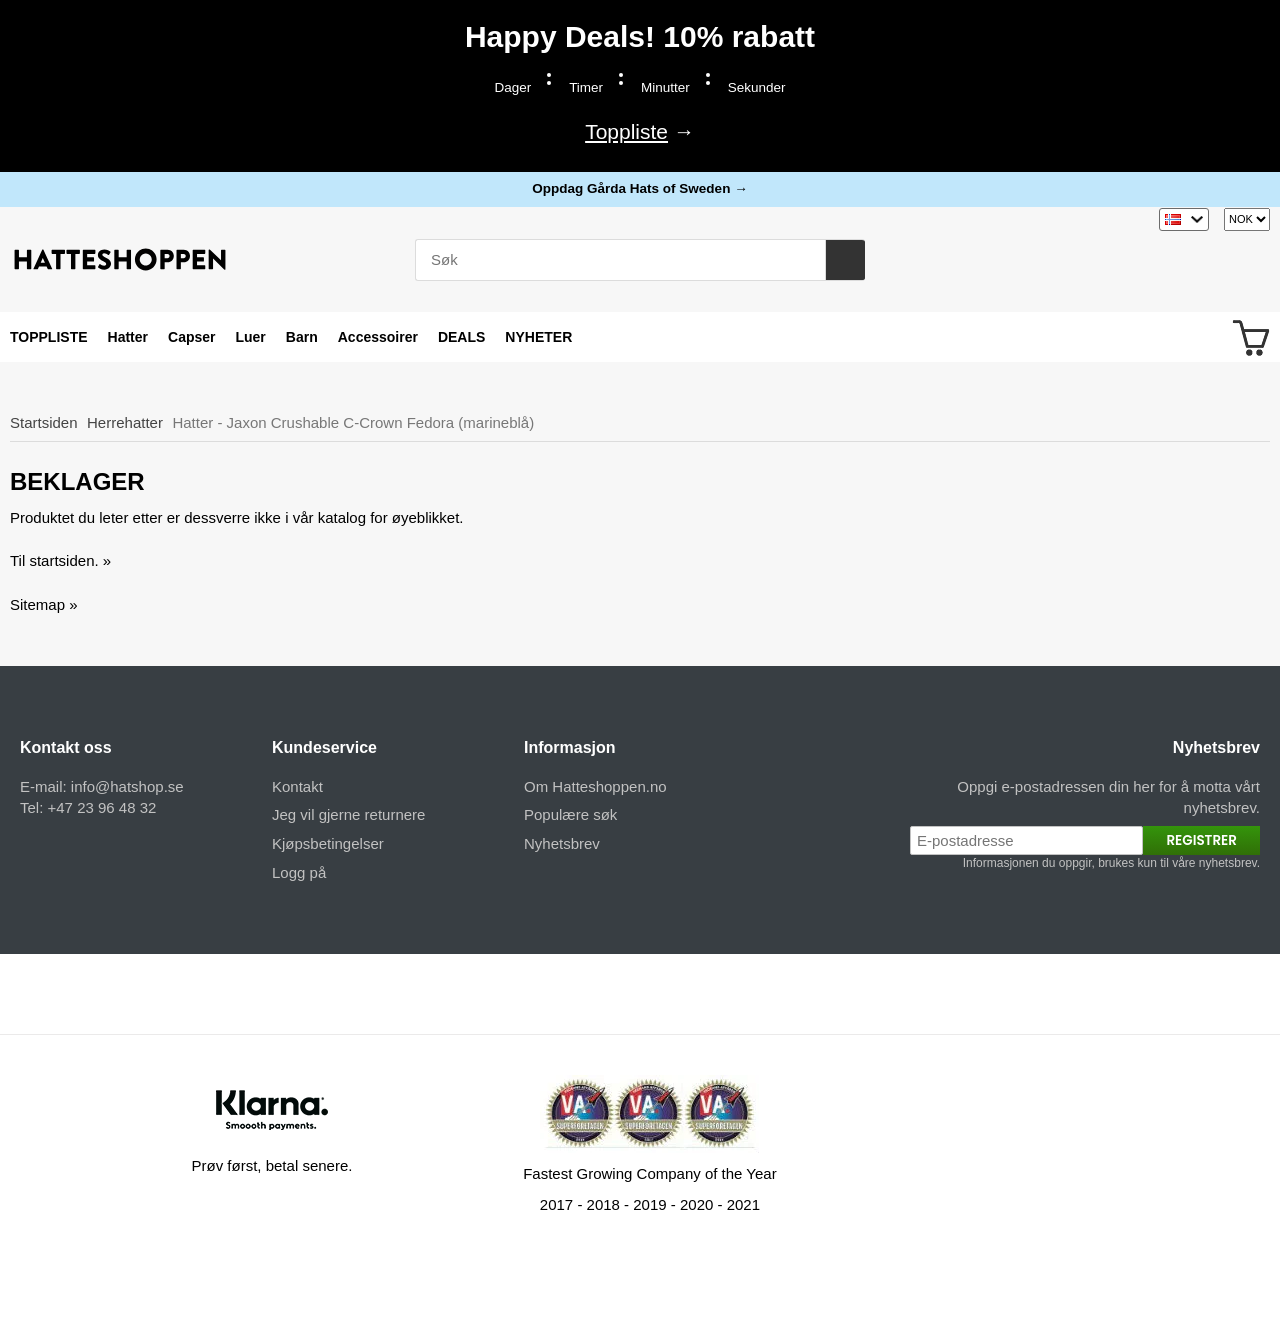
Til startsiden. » (60, 560)
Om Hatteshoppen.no (595, 786)
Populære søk (570, 814)
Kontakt (297, 786)
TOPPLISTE (49, 337)
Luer (250, 337)
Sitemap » (44, 604)
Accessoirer (378, 337)
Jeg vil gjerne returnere (348, 814)
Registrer (1201, 840)
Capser (191, 337)
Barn (302, 337)
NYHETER (538, 337)
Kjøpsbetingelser (328, 843)
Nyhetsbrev (562, 843)
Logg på (299, 872)
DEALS (461, 337)
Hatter (128, 337)
